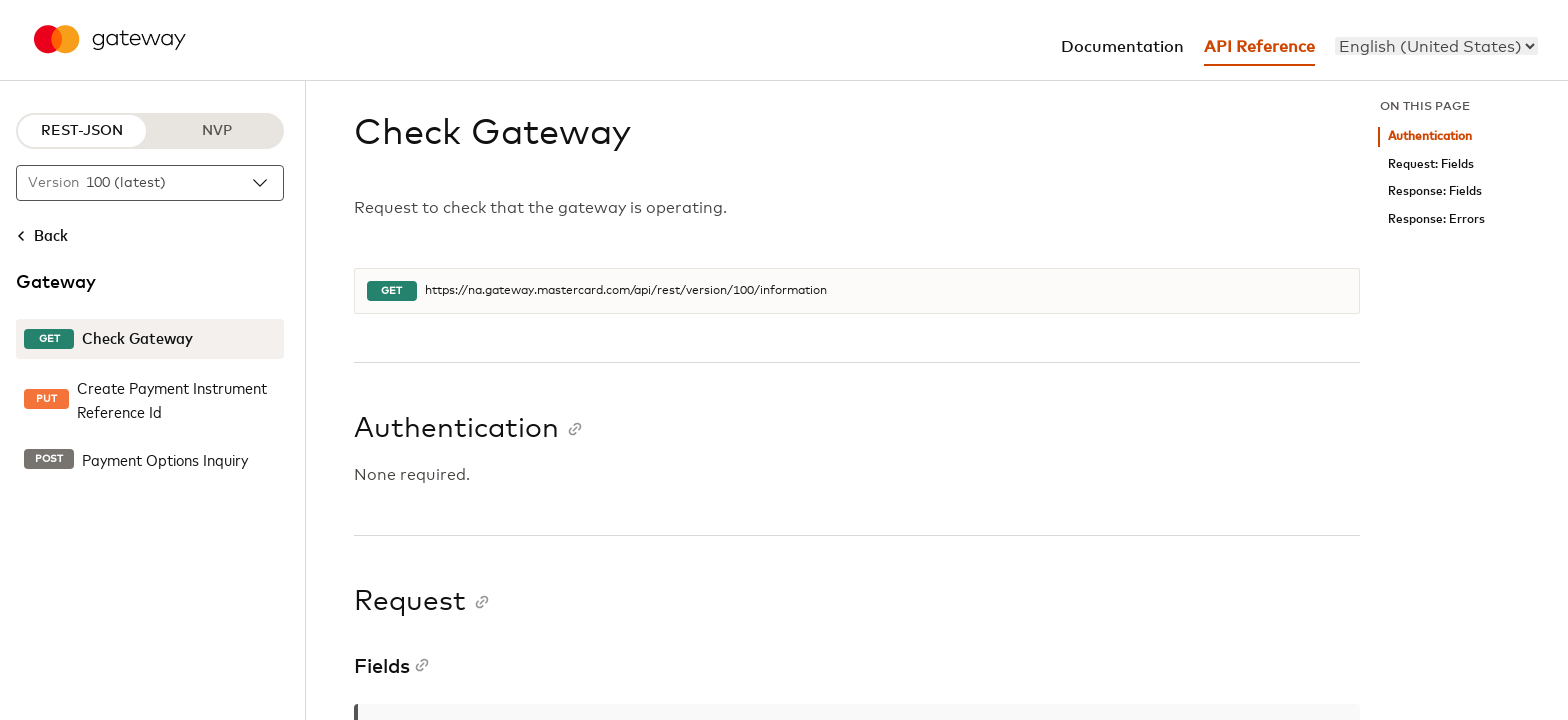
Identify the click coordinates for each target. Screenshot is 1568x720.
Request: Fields (1431, 164)
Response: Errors (1436, 219)
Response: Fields (1435, 191)
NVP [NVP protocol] (217, 131)
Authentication (1430, 136)
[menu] (1436, 46)
